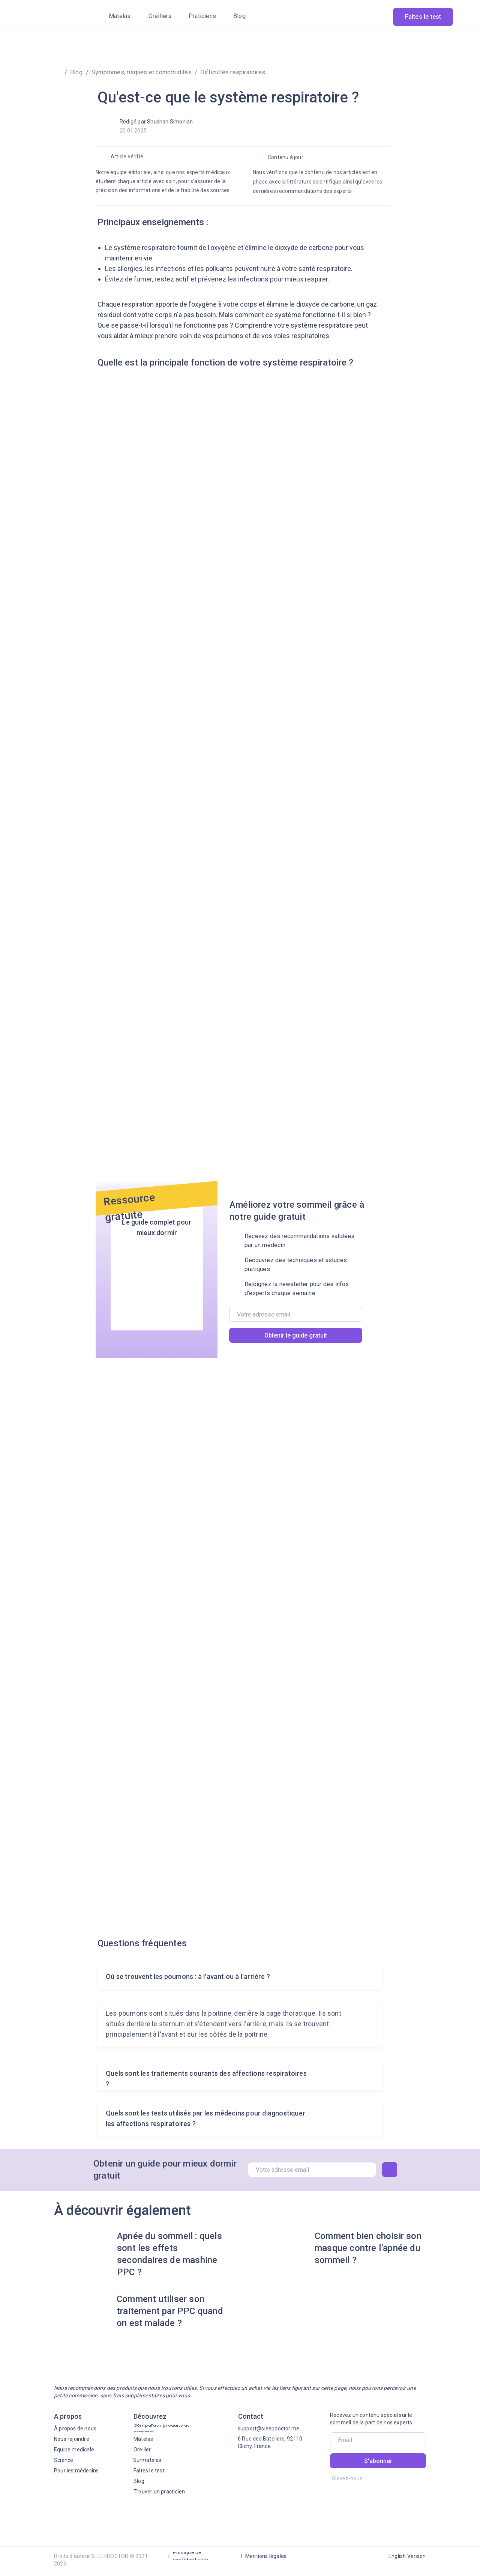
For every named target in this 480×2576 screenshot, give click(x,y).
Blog (76, 72)
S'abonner (378, 2461)
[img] (52, 16)
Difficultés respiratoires (232, 72)
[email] (295, 1314)
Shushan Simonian (170, 122)
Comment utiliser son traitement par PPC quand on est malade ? (170, 2311)
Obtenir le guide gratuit (295, 1335)
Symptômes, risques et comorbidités (142, 72)
